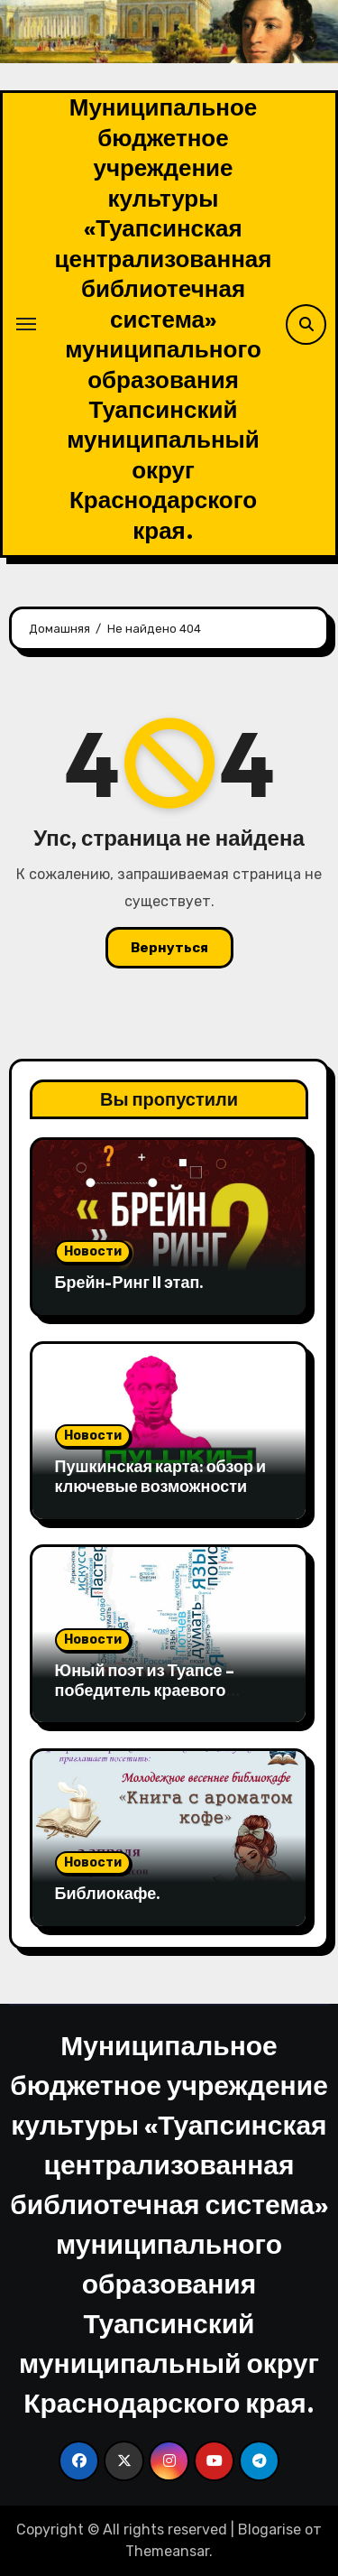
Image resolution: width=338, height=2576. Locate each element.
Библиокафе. (108, 1893)
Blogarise (269, 2529)
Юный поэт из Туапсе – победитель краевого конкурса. (144, 1689)
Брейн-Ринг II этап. (130, 1282)
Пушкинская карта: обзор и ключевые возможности (160, 1476)
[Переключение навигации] (26, 324)
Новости (93, 1251)
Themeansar (167, 2551)
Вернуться (169, 948)
